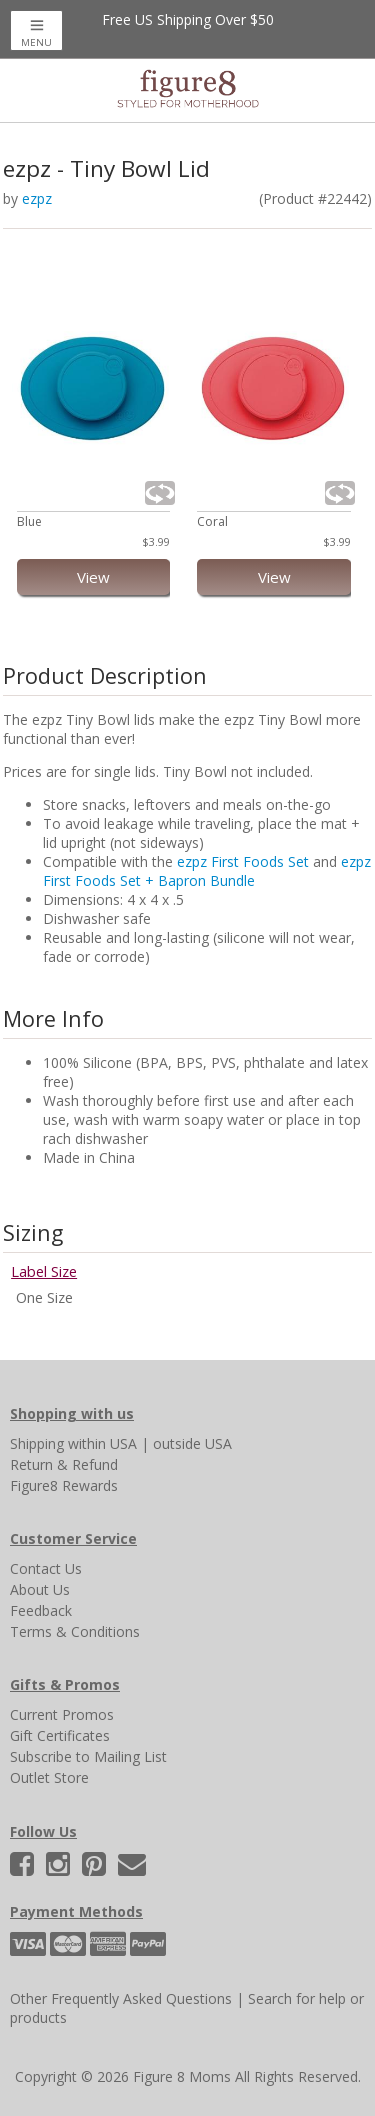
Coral (212, 521)
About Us (40, 1589)
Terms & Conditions (75, 1631)
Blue (29, 521)
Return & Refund (64, 1464)
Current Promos (62, 1714)
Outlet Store (49, 1777)
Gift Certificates (60, 1735)
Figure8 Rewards (64, 1485)
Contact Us (46, 1568)
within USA (102, 1443)
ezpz (37, 198)
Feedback (41, 1610)
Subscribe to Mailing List (88, 1756)
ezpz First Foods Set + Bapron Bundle (207, 871)
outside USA (192, 1443)
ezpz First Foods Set (243, 861)
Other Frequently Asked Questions (121, 1998)
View (93, 577)
